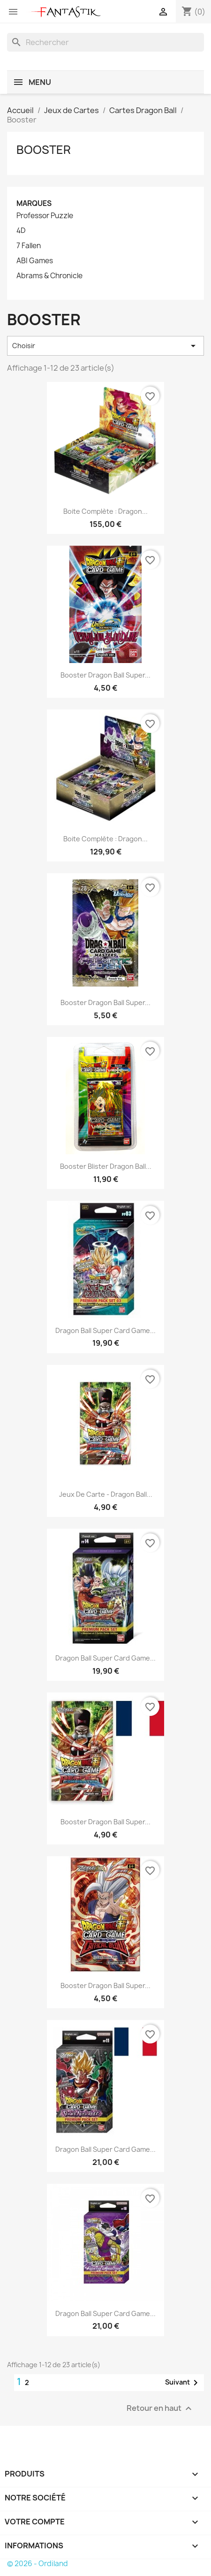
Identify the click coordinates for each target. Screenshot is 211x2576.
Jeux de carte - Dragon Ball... (105, 1494)
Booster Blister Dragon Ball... (105, 1166)
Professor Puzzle (44, 216)
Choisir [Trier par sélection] (105, 345)
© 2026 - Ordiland (37, 2563)
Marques (34, 203)
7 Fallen (28, 246)
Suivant (183, 2382)
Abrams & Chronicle (49, 276)
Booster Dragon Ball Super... (105, 675)
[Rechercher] (105, 42)
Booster (43, 150)
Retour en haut (160, 2408)
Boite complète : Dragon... (105, 511)
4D (20, 231)
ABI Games (34, 261)
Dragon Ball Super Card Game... (105, 1330)
